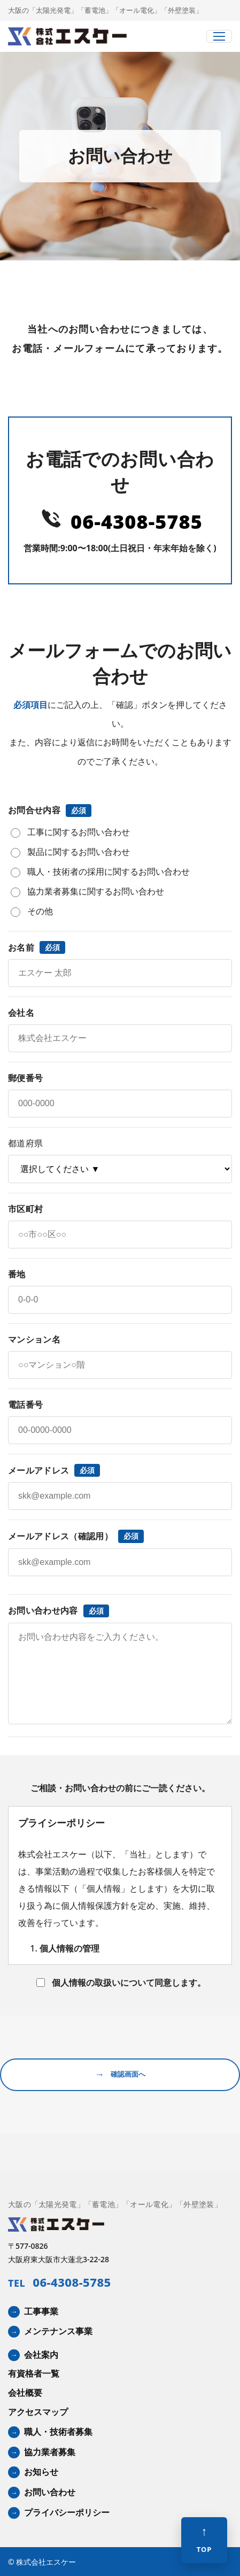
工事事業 (41, 2311)
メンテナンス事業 (58, 2331)
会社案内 (41, 2355)
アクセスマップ (38, 2412)
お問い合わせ (49, 2492)
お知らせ (41, 2472)
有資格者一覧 (33, 2373)
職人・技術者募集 (58, 2432)
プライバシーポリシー (67, 2512)
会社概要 (25, 2392)
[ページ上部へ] (204, 2540)
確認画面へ (120, 2074)
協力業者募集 (49, 2452)
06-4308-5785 (137, 521)
